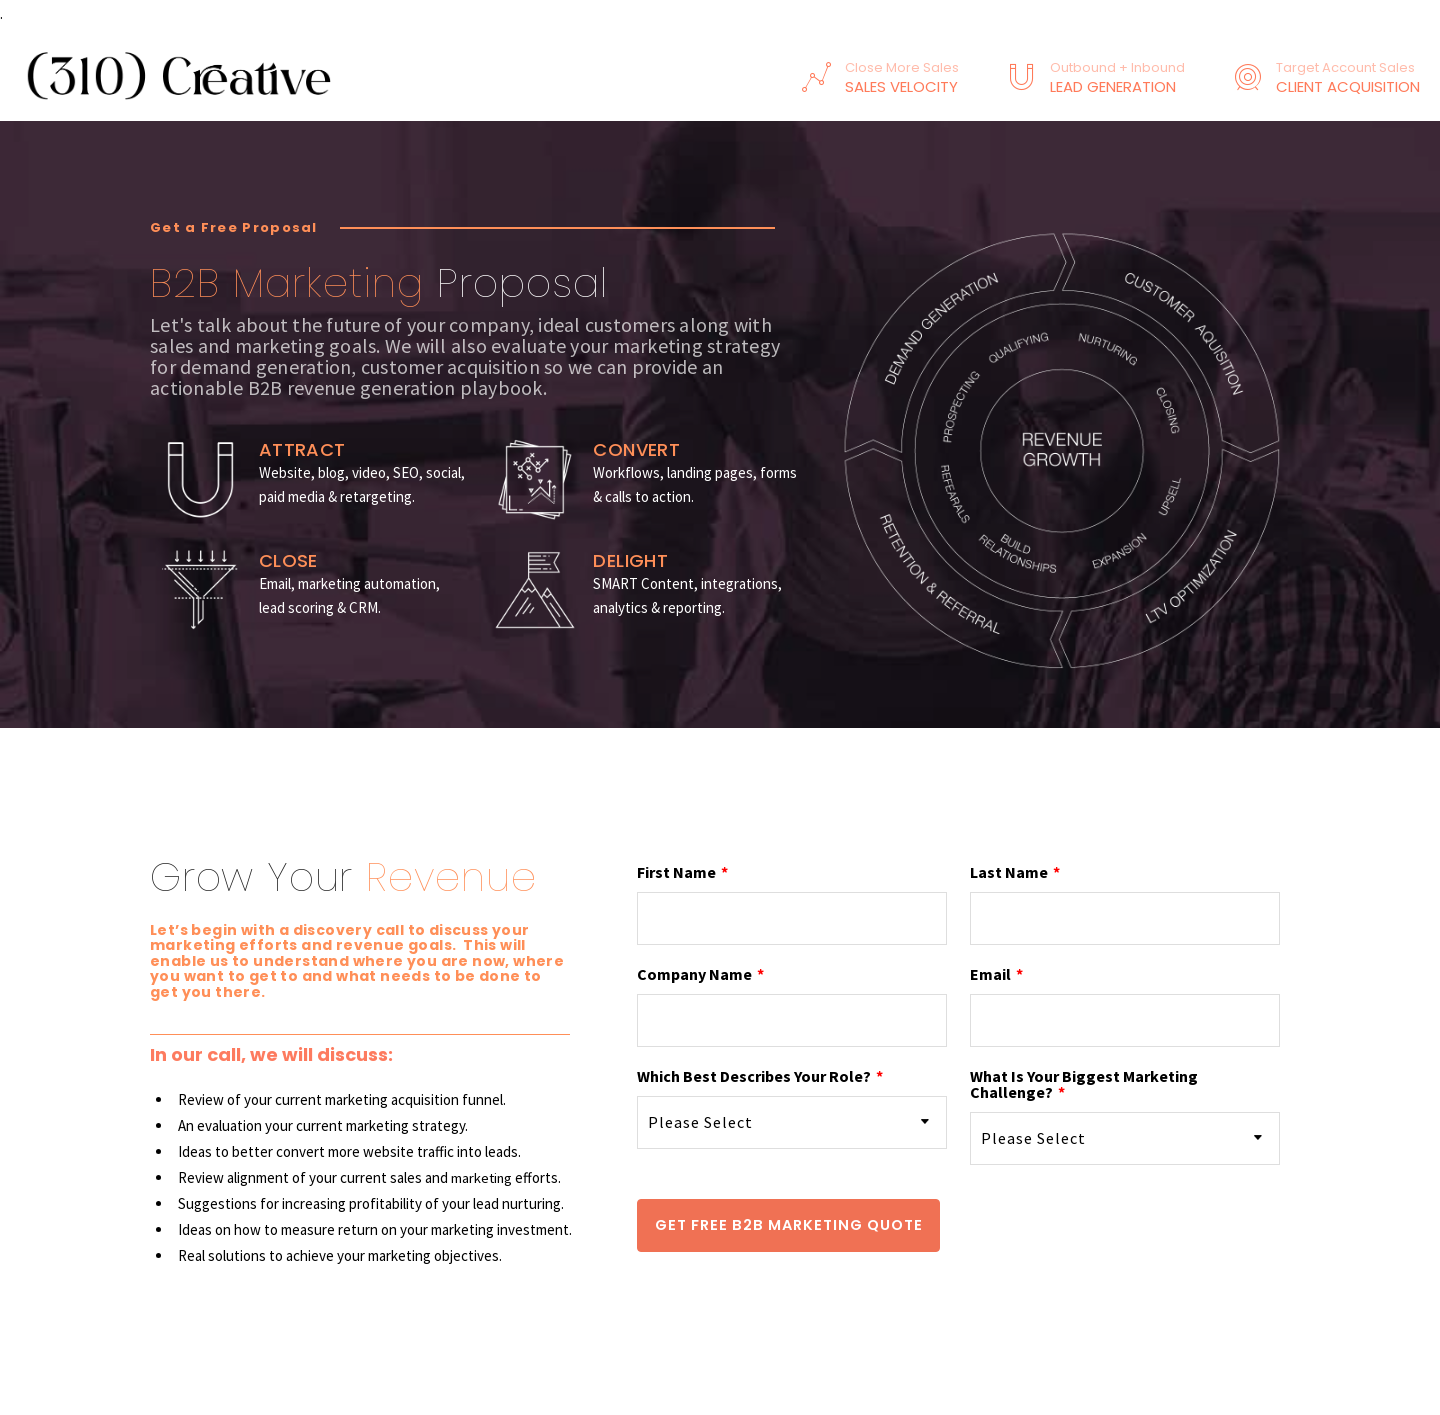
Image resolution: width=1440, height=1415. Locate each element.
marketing (482, 1177)
